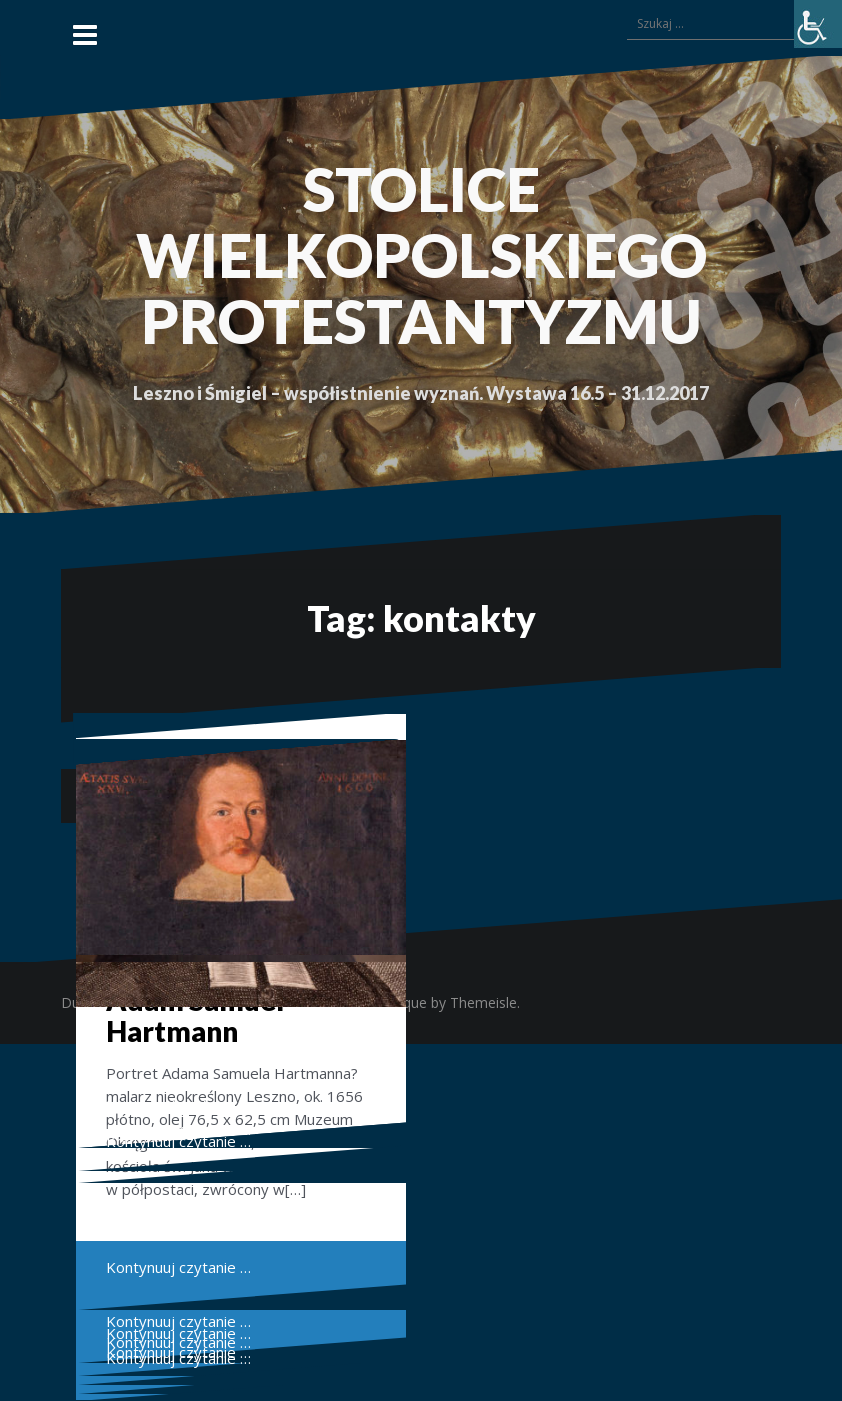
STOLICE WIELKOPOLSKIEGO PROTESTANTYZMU (421, 255)
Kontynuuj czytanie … (178, 1141)
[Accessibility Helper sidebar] (818, 24)
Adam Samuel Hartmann (195, 1015)
